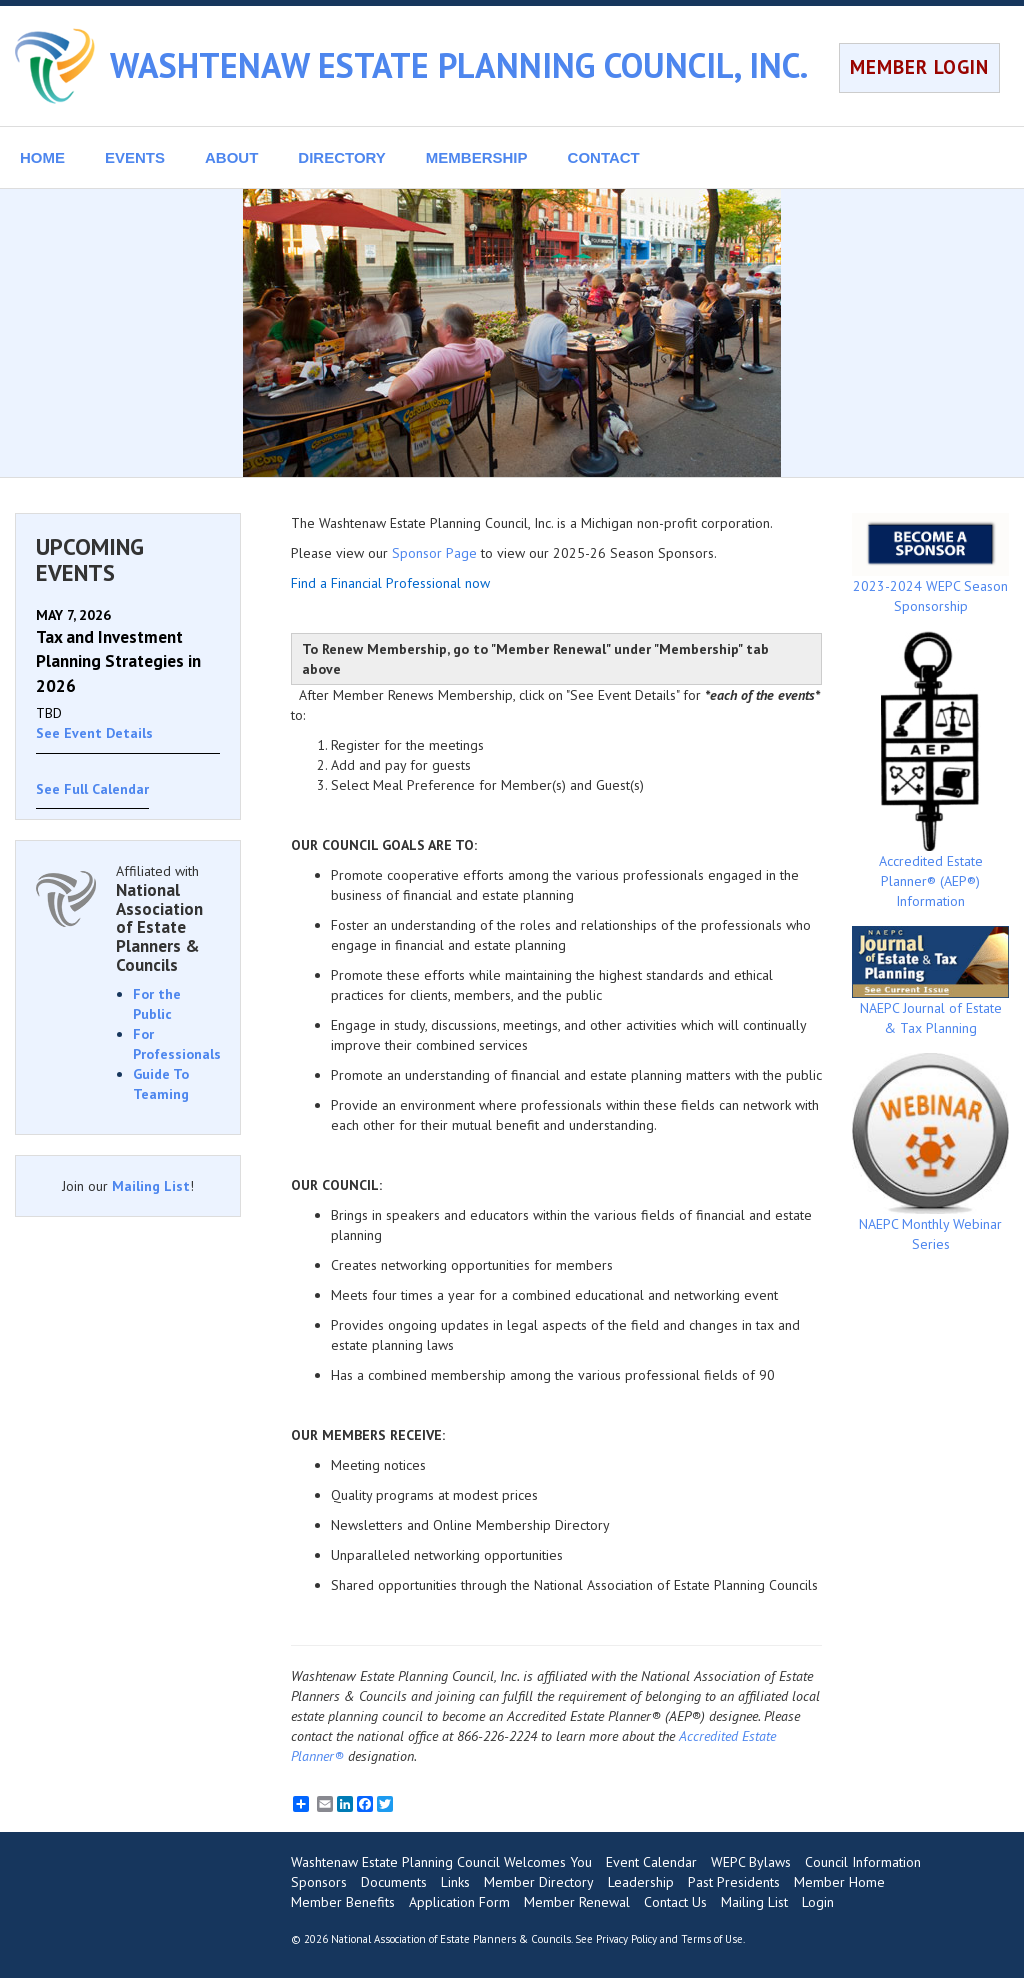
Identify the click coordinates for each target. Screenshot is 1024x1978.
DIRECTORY (342, 157)
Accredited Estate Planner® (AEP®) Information (931, 770)
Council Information (863, 1862)
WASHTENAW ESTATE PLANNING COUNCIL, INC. (459, 65)
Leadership (641, 1882)
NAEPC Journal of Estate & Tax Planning (930, 981)
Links (455, 1882)
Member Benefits (343, 1902)
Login (818, 1902)
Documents (394, 1882)
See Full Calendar (92, 789)
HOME (42, 157)
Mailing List (151, 1186)
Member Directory (539, 1882)
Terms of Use (712, 1939)
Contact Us (675, 1902)
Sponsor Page (434, 553)
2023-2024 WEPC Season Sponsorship (930, 564)
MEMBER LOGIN (919, 67)
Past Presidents (734, 1882)
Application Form (459, 1902)
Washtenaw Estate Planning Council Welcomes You (441, 1862)
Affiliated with (168, 918)
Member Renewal (577, 1902)
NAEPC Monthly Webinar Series (930, 1153)
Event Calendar (651, 1862)
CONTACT (604, 157)
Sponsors (319, 1882)
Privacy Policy (626, 1939)
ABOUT (231, 157)
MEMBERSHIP (477, 157)
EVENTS (135, 157)
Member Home (839, 1882)
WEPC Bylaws (751, 1862)
